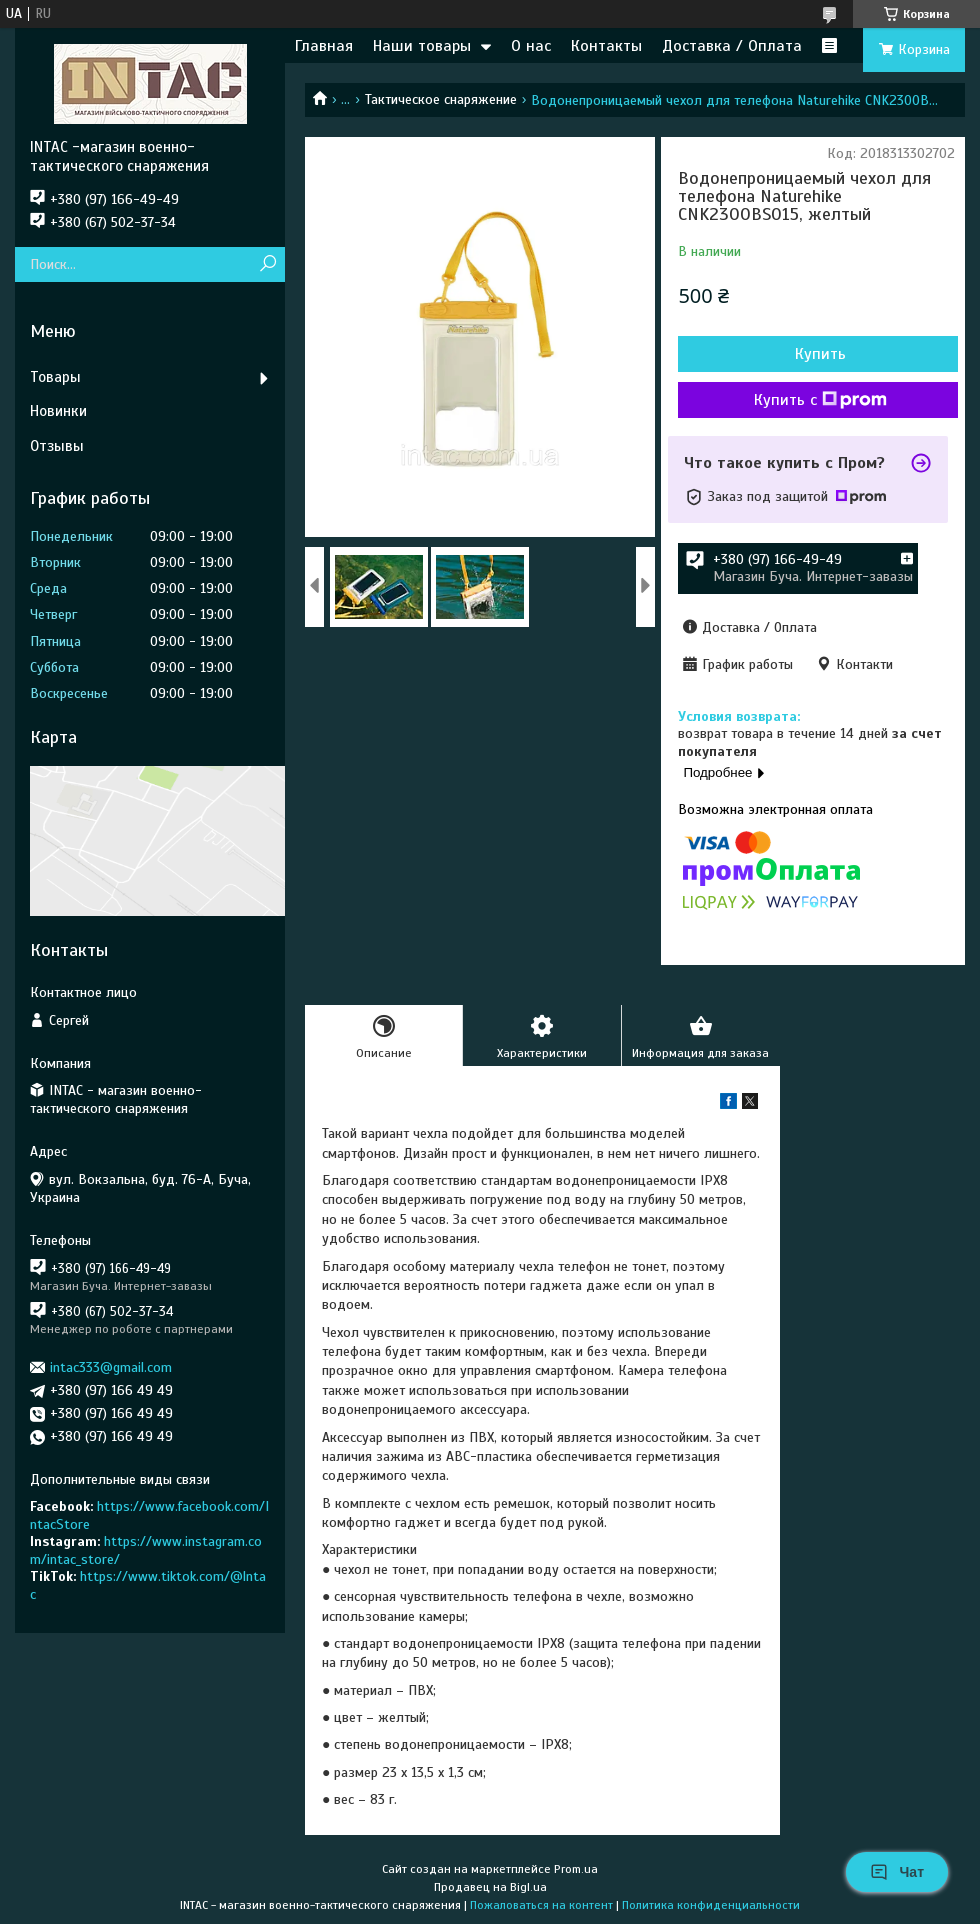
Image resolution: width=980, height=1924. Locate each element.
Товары (55, 377)
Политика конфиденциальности (711, 1905)
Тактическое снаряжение (441, 99)
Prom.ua (576, 1869)
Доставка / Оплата (732, 46)
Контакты (606, 46)
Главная (324, 46)
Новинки (58, 411)
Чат (897, 1872)
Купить (820, 354)
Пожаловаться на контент (541, 1905)
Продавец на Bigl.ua (490, 1887)
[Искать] (267, 264)
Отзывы (57, 446)
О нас (531, 46)
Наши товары (422, 46)
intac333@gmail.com (111, 1367)
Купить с (820, 400)
